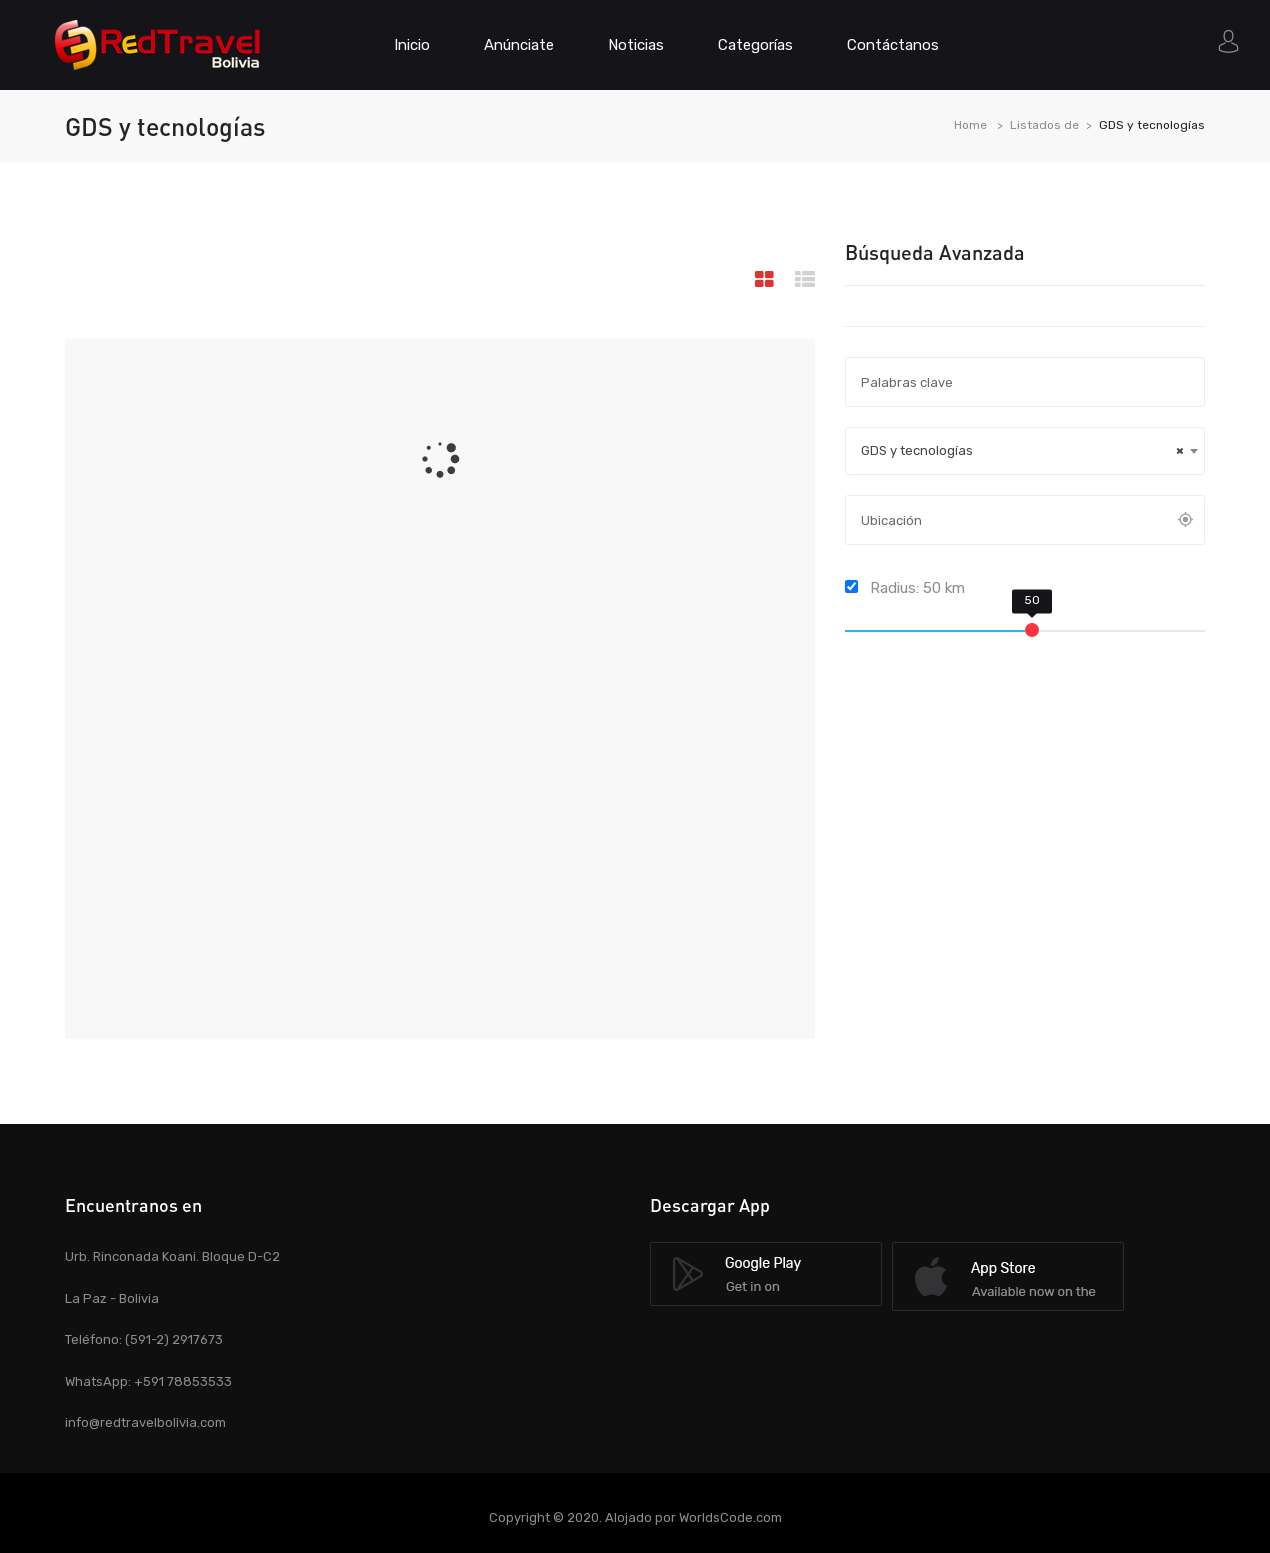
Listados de (1044, 125)
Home (970, 125)
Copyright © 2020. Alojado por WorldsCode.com (635, 1517)
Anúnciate (519, 45)
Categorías (755, 45)
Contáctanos (893, 45)
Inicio (412, 45)
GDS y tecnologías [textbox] (1022, 451)
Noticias (636, 45)
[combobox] (1025, 451)
